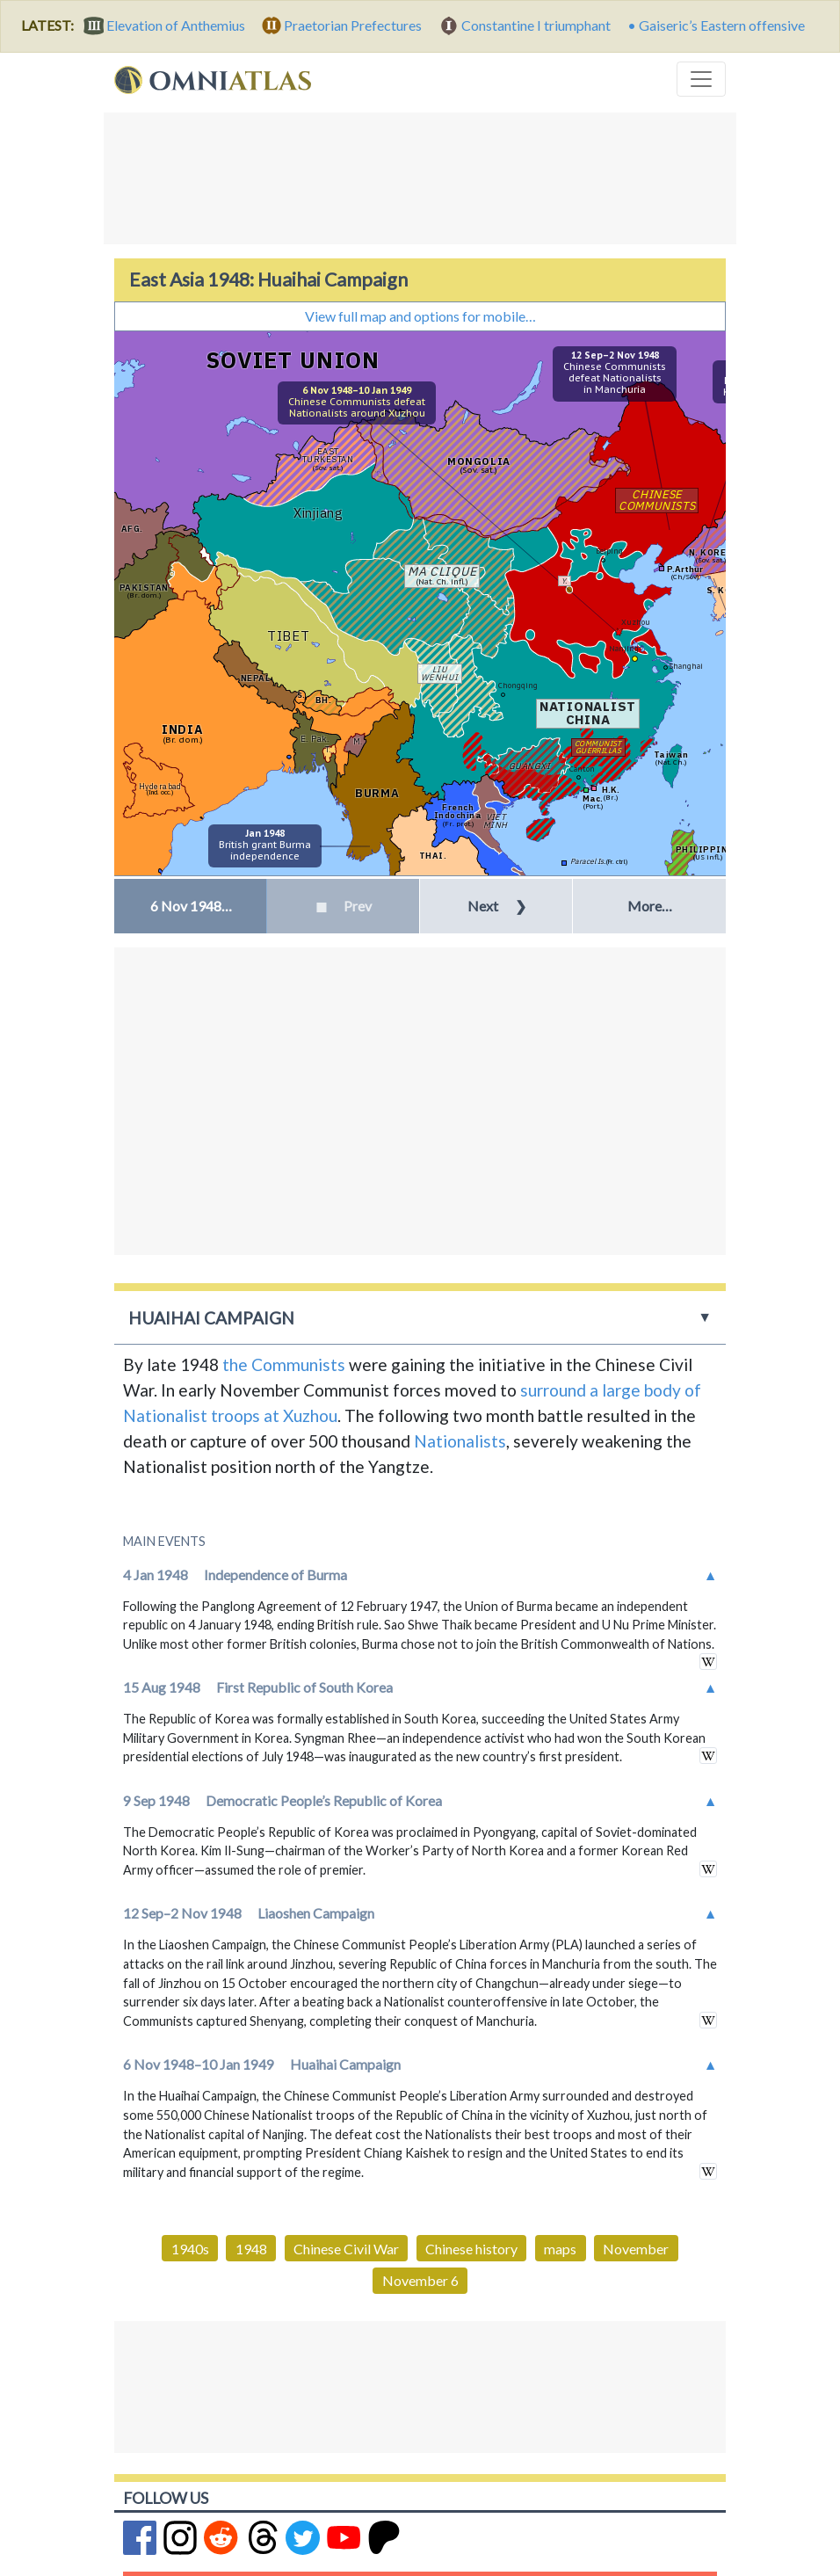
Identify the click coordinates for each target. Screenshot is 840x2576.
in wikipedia (708, 1661)
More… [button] (649, 905)
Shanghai (686, 666)
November (636, 2248)
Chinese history (471, 2248)
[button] (190, 906)
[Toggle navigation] (701, 79)
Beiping (609, 550)
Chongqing (518, 685)
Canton (582, 768)
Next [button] (496, 905)
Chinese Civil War (346, 2248)
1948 (251, 2248)
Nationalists (460, 1441)
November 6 (420, 2280)
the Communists (283, 1364)
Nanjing (624, 648)
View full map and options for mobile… (420, 316)
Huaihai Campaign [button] (211, 1318)
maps (560, 2248)
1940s (190, 2248)
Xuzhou (635, 622)
